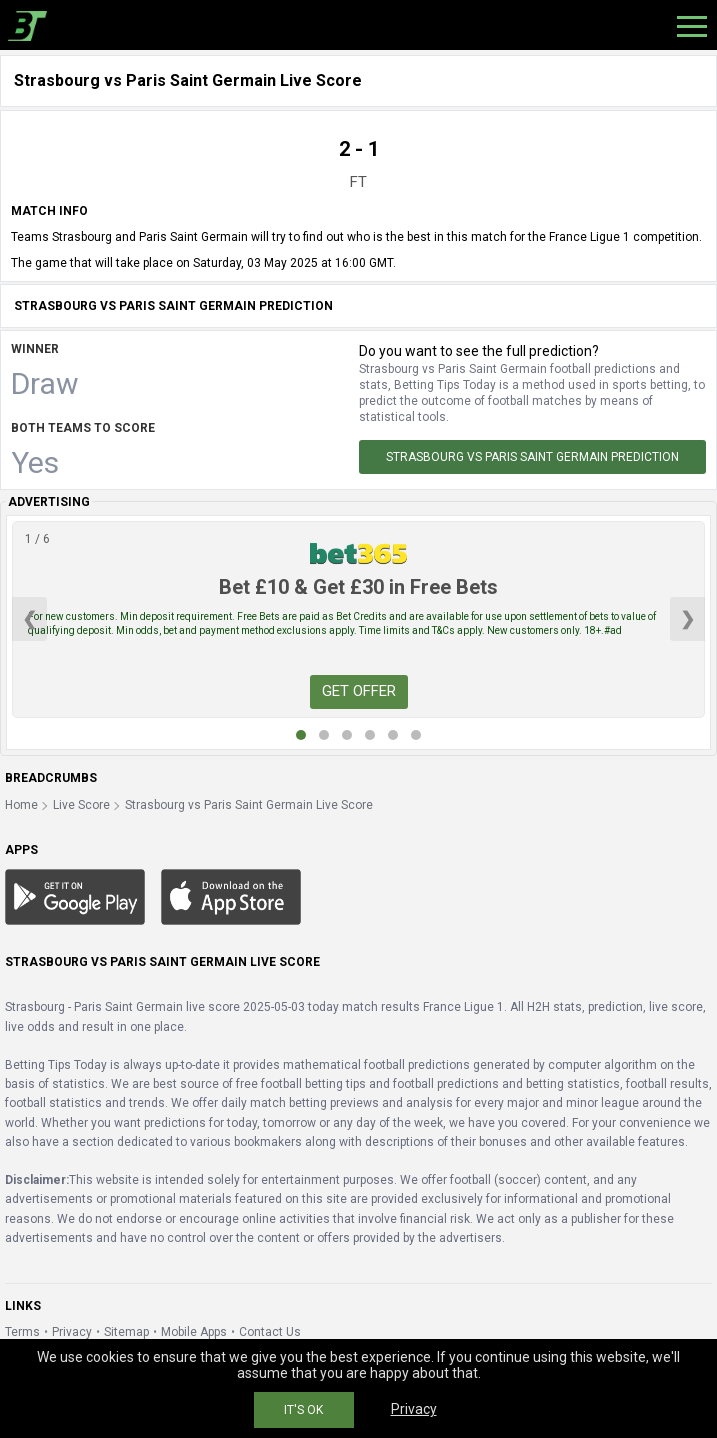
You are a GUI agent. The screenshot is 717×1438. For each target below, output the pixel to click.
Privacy (72, 1332)
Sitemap (126, 1332)
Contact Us (270, 1332)
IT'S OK (303, 1410)
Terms (22, 1332)
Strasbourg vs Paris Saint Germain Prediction (532, 457)
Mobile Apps (194, 1332)
